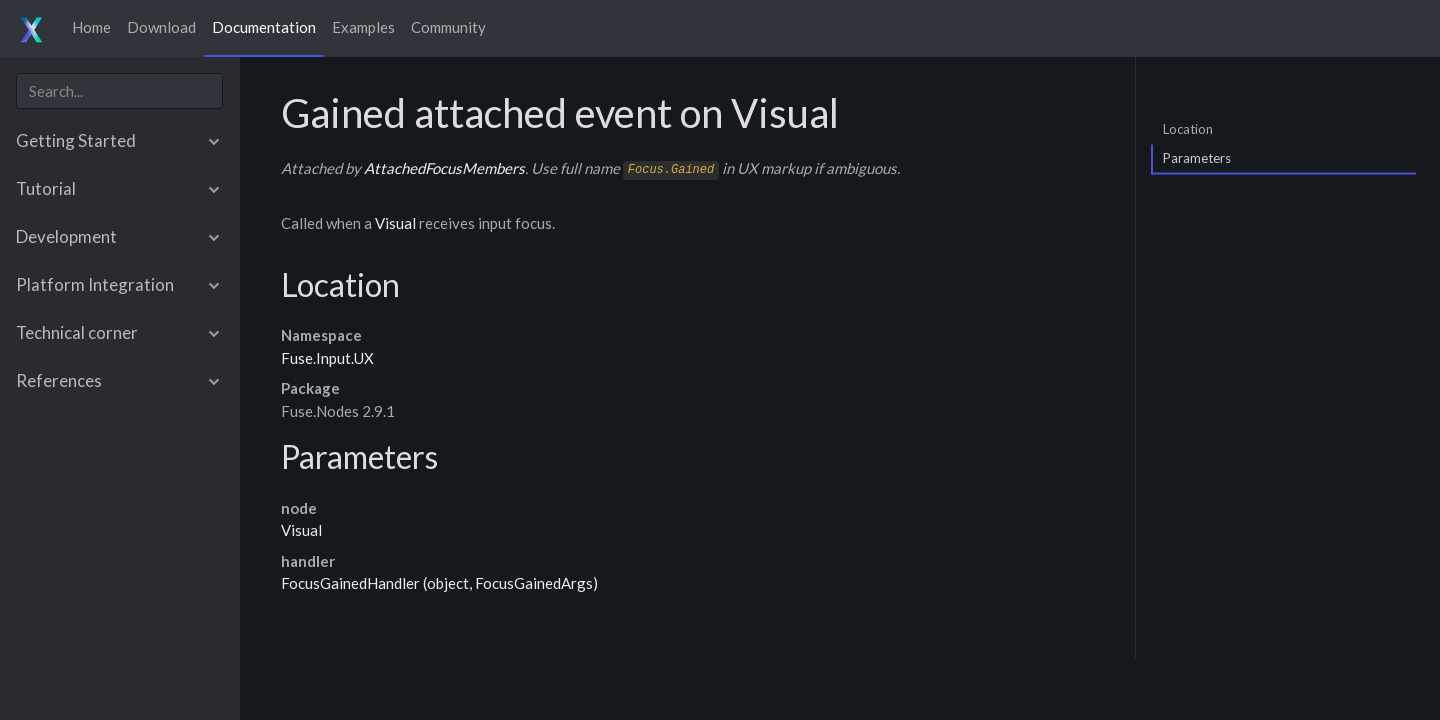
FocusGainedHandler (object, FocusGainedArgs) (439, 583)
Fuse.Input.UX (327, 358)
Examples (363, 27)
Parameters (1197, 158)
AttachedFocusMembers (444, 168)
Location (1188, 128)
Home (91, 27)
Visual (395, 223)
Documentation (264, 27)
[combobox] (119, 91)
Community (448, 27)
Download (161, 27)
